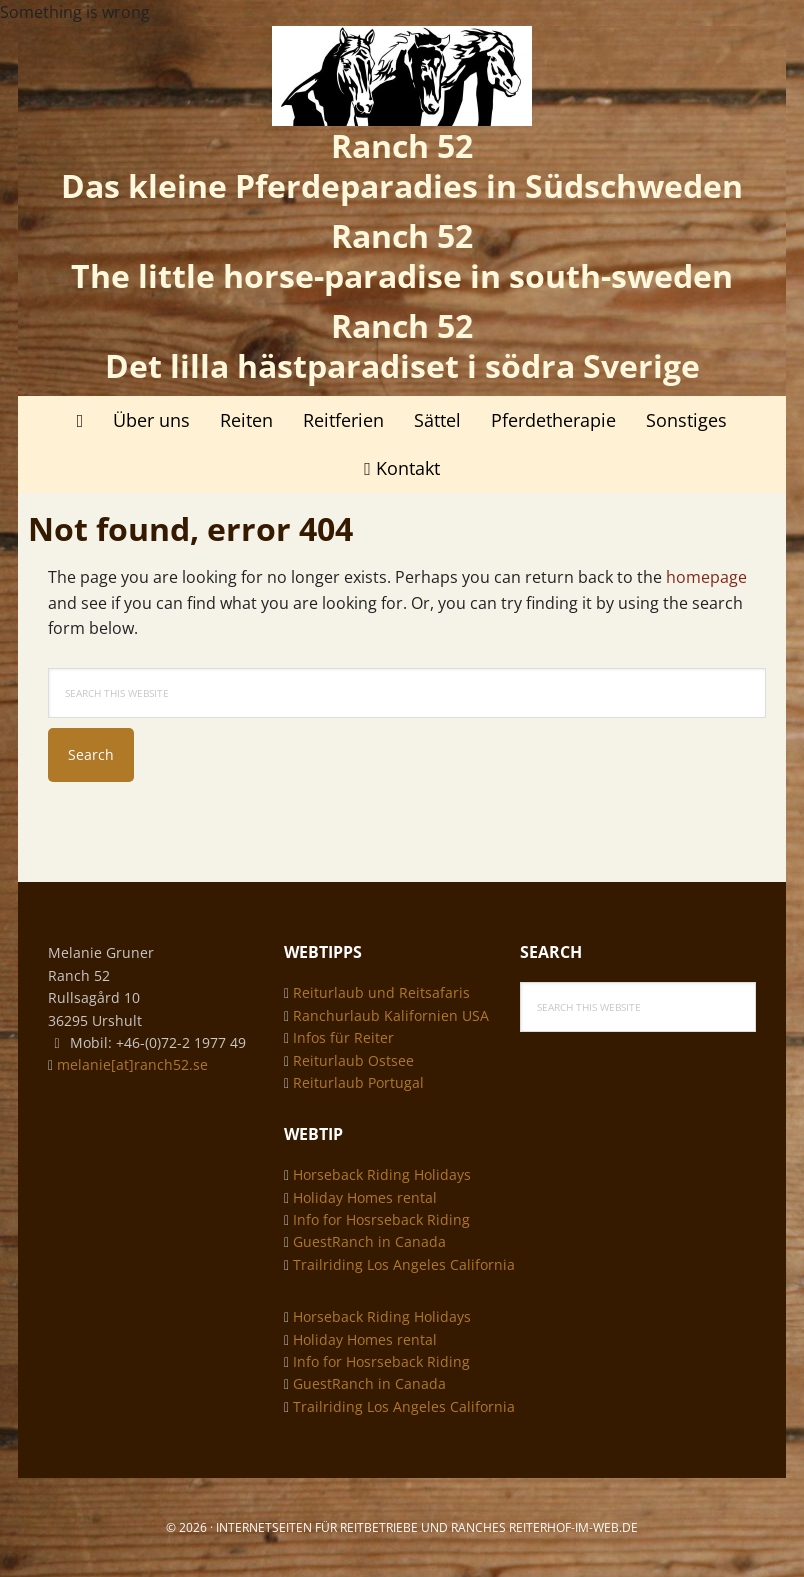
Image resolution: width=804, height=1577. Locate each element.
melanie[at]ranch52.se (132, 1064)
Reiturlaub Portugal (358, 1082)
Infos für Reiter (343, 1037)
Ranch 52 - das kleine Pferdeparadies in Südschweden (402, 76)
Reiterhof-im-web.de (573, 1527)
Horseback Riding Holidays (382, 1174)
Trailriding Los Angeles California (404, 1264)
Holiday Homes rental (365, 1197)
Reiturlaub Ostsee (353, 1060)
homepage (706, 577)
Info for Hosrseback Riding (381, 1219)
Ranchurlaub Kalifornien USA (391, 1015)
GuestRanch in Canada (369, 1241)
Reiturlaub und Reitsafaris (381, 992)
